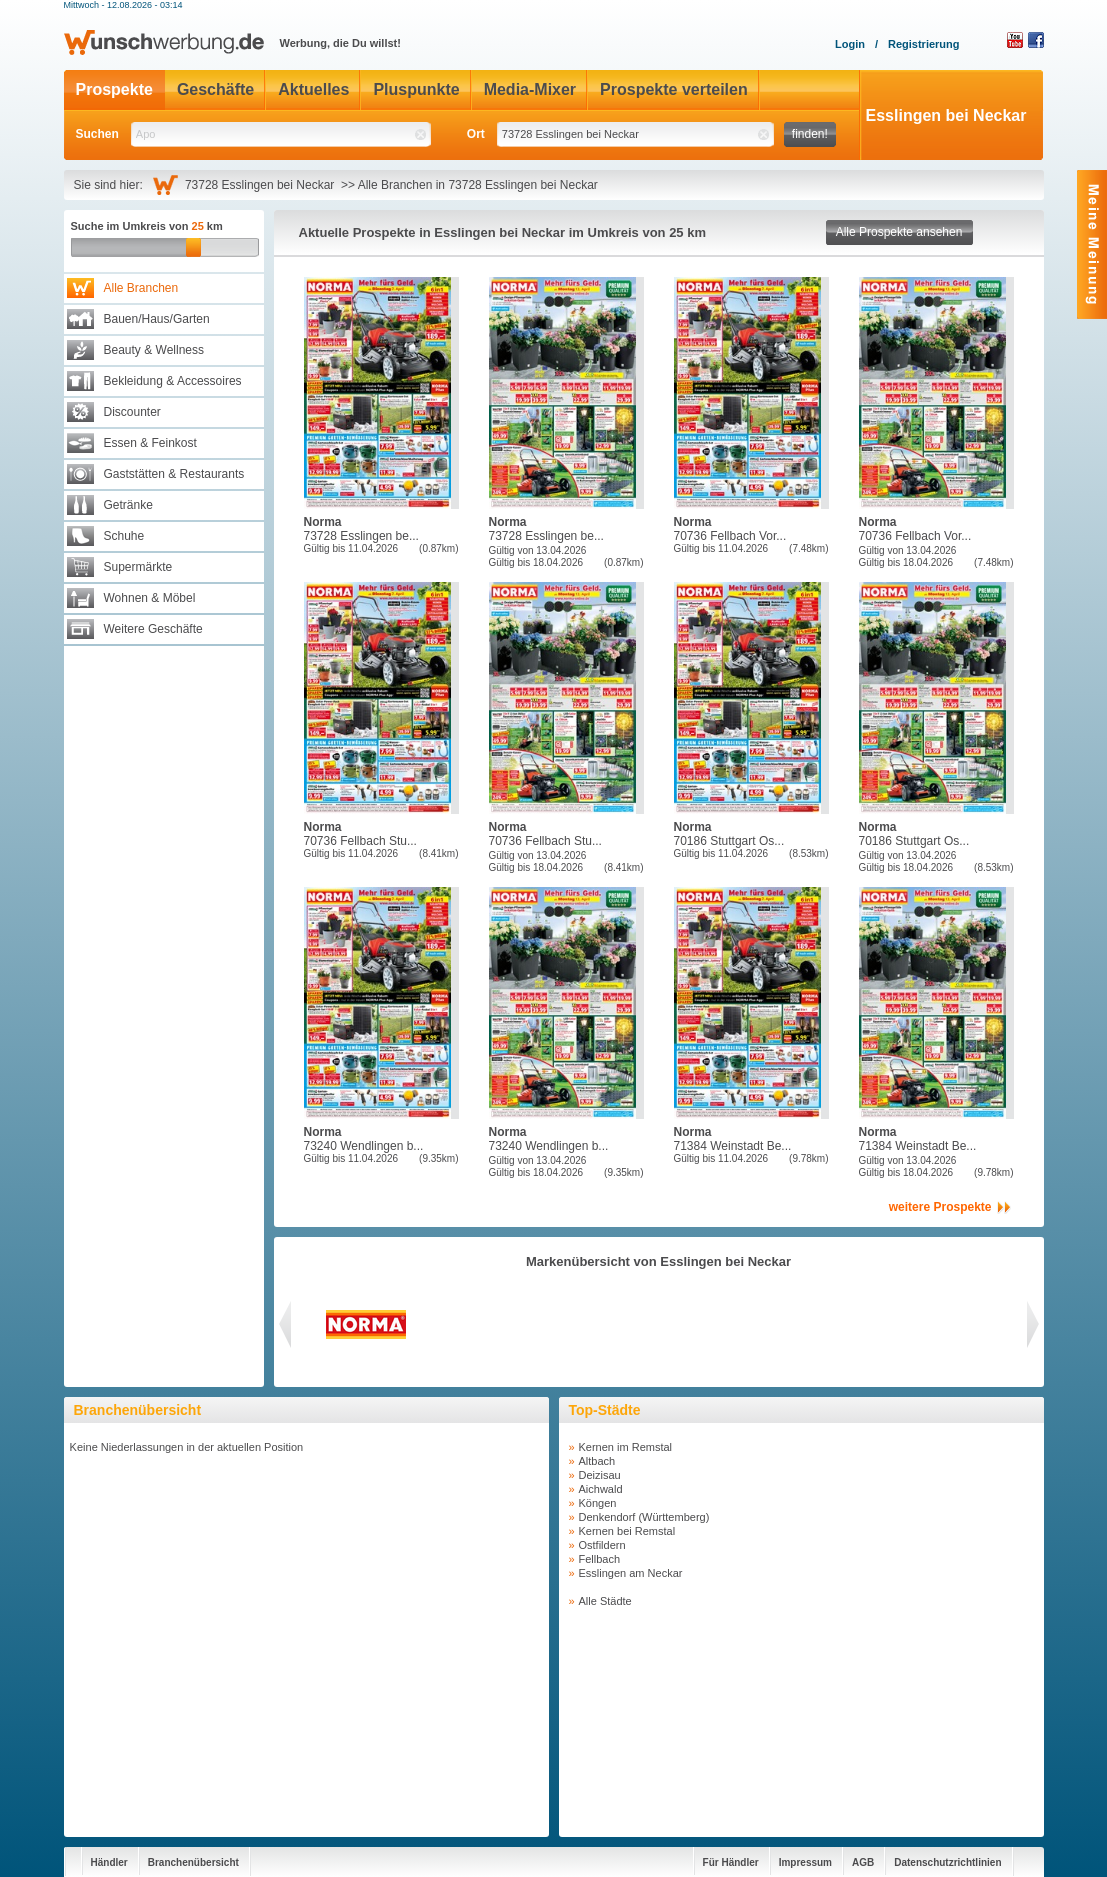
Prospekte (114, 89)
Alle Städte (605, 1601)
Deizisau (600, 1475)
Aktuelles (313, 89)
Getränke (128, 505)
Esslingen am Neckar (631, 1573)
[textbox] (281, 134)
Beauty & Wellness (154, 350)
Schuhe (124, 536)
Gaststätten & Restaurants (174, 474)
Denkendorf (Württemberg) (644, 1517)
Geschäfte (215, 89)
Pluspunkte (416, 89)
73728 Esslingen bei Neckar (263, 185)
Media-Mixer (530, 89)
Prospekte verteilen (674, 89)
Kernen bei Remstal (627, 1531)
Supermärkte (138, 567)
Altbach (597, 1461)
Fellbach (600, 1559)
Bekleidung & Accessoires (173, 381)
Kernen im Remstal (626, 1447)
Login (850, 44)
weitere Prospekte (940, 1207)
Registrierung (924, 44)
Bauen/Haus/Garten (157, 319)
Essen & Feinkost (150, 443)
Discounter (132, 412)
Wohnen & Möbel (150, 598)
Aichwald (601, 1489)
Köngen (598, 1503)
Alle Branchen (141, 288)
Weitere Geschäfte (153, 629)
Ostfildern (602, 1545)
